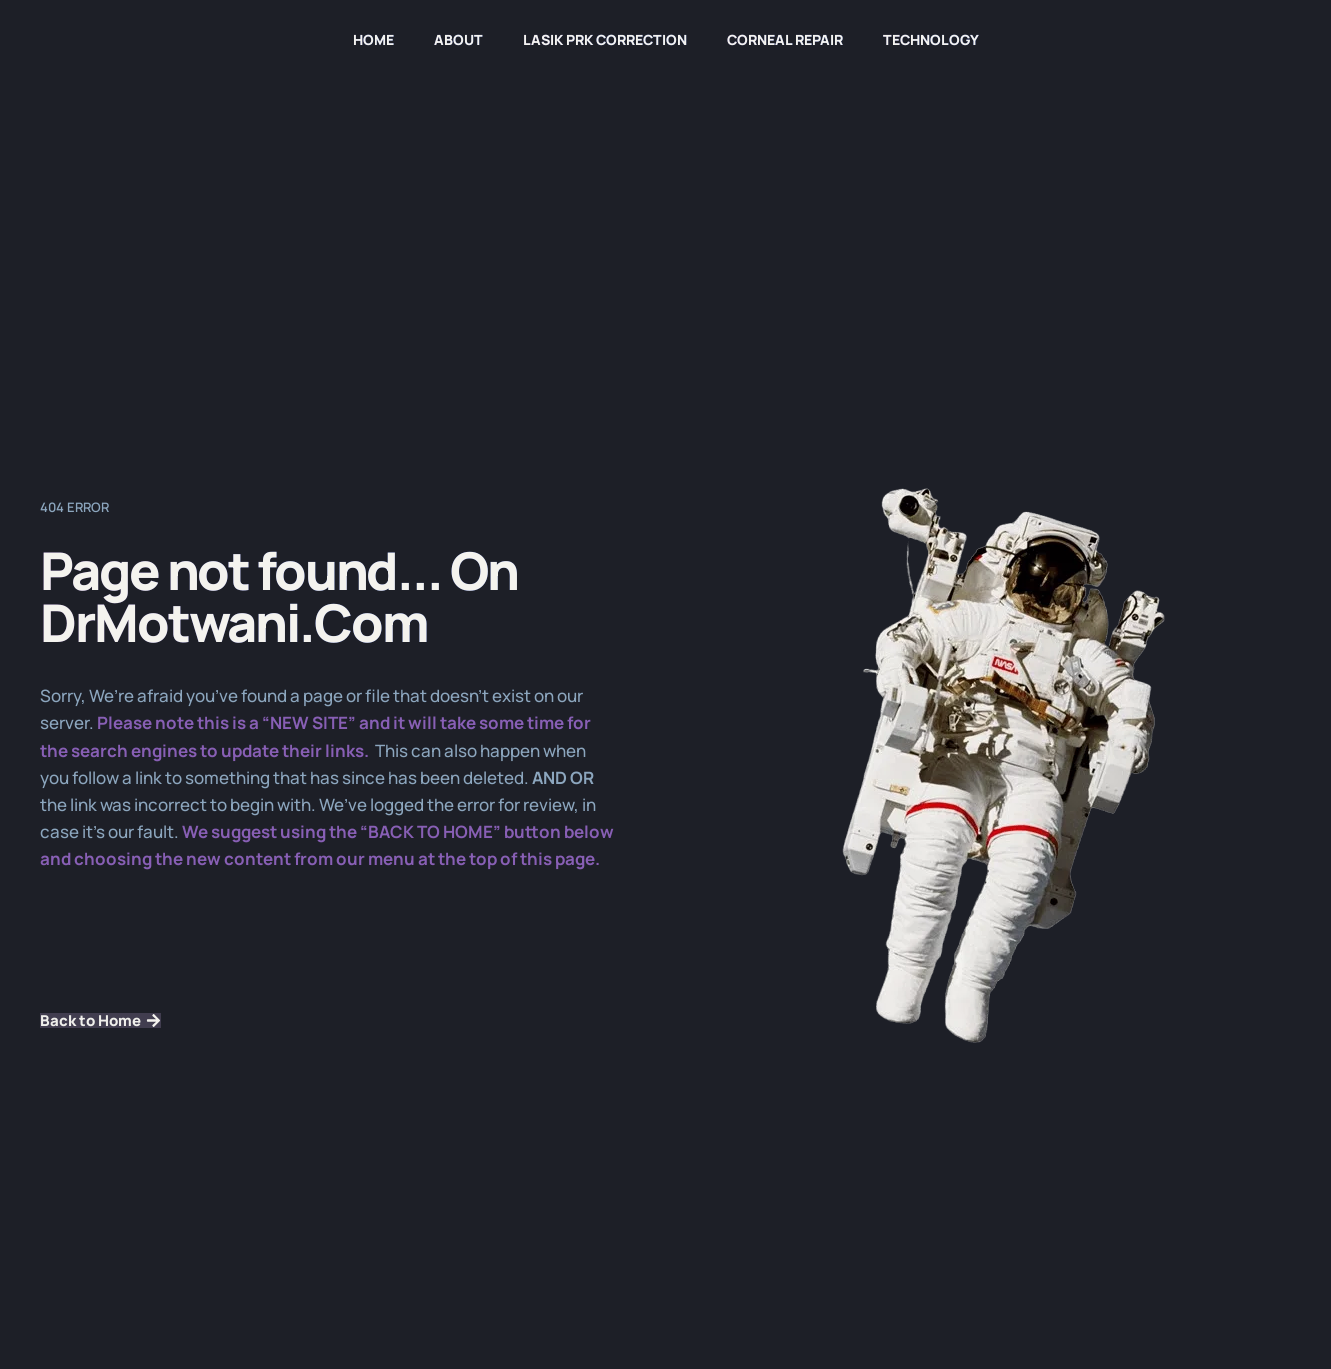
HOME (373, 39)
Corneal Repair (785, 39)
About (458, 39)
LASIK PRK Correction (605, 39)
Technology (931, 39)
